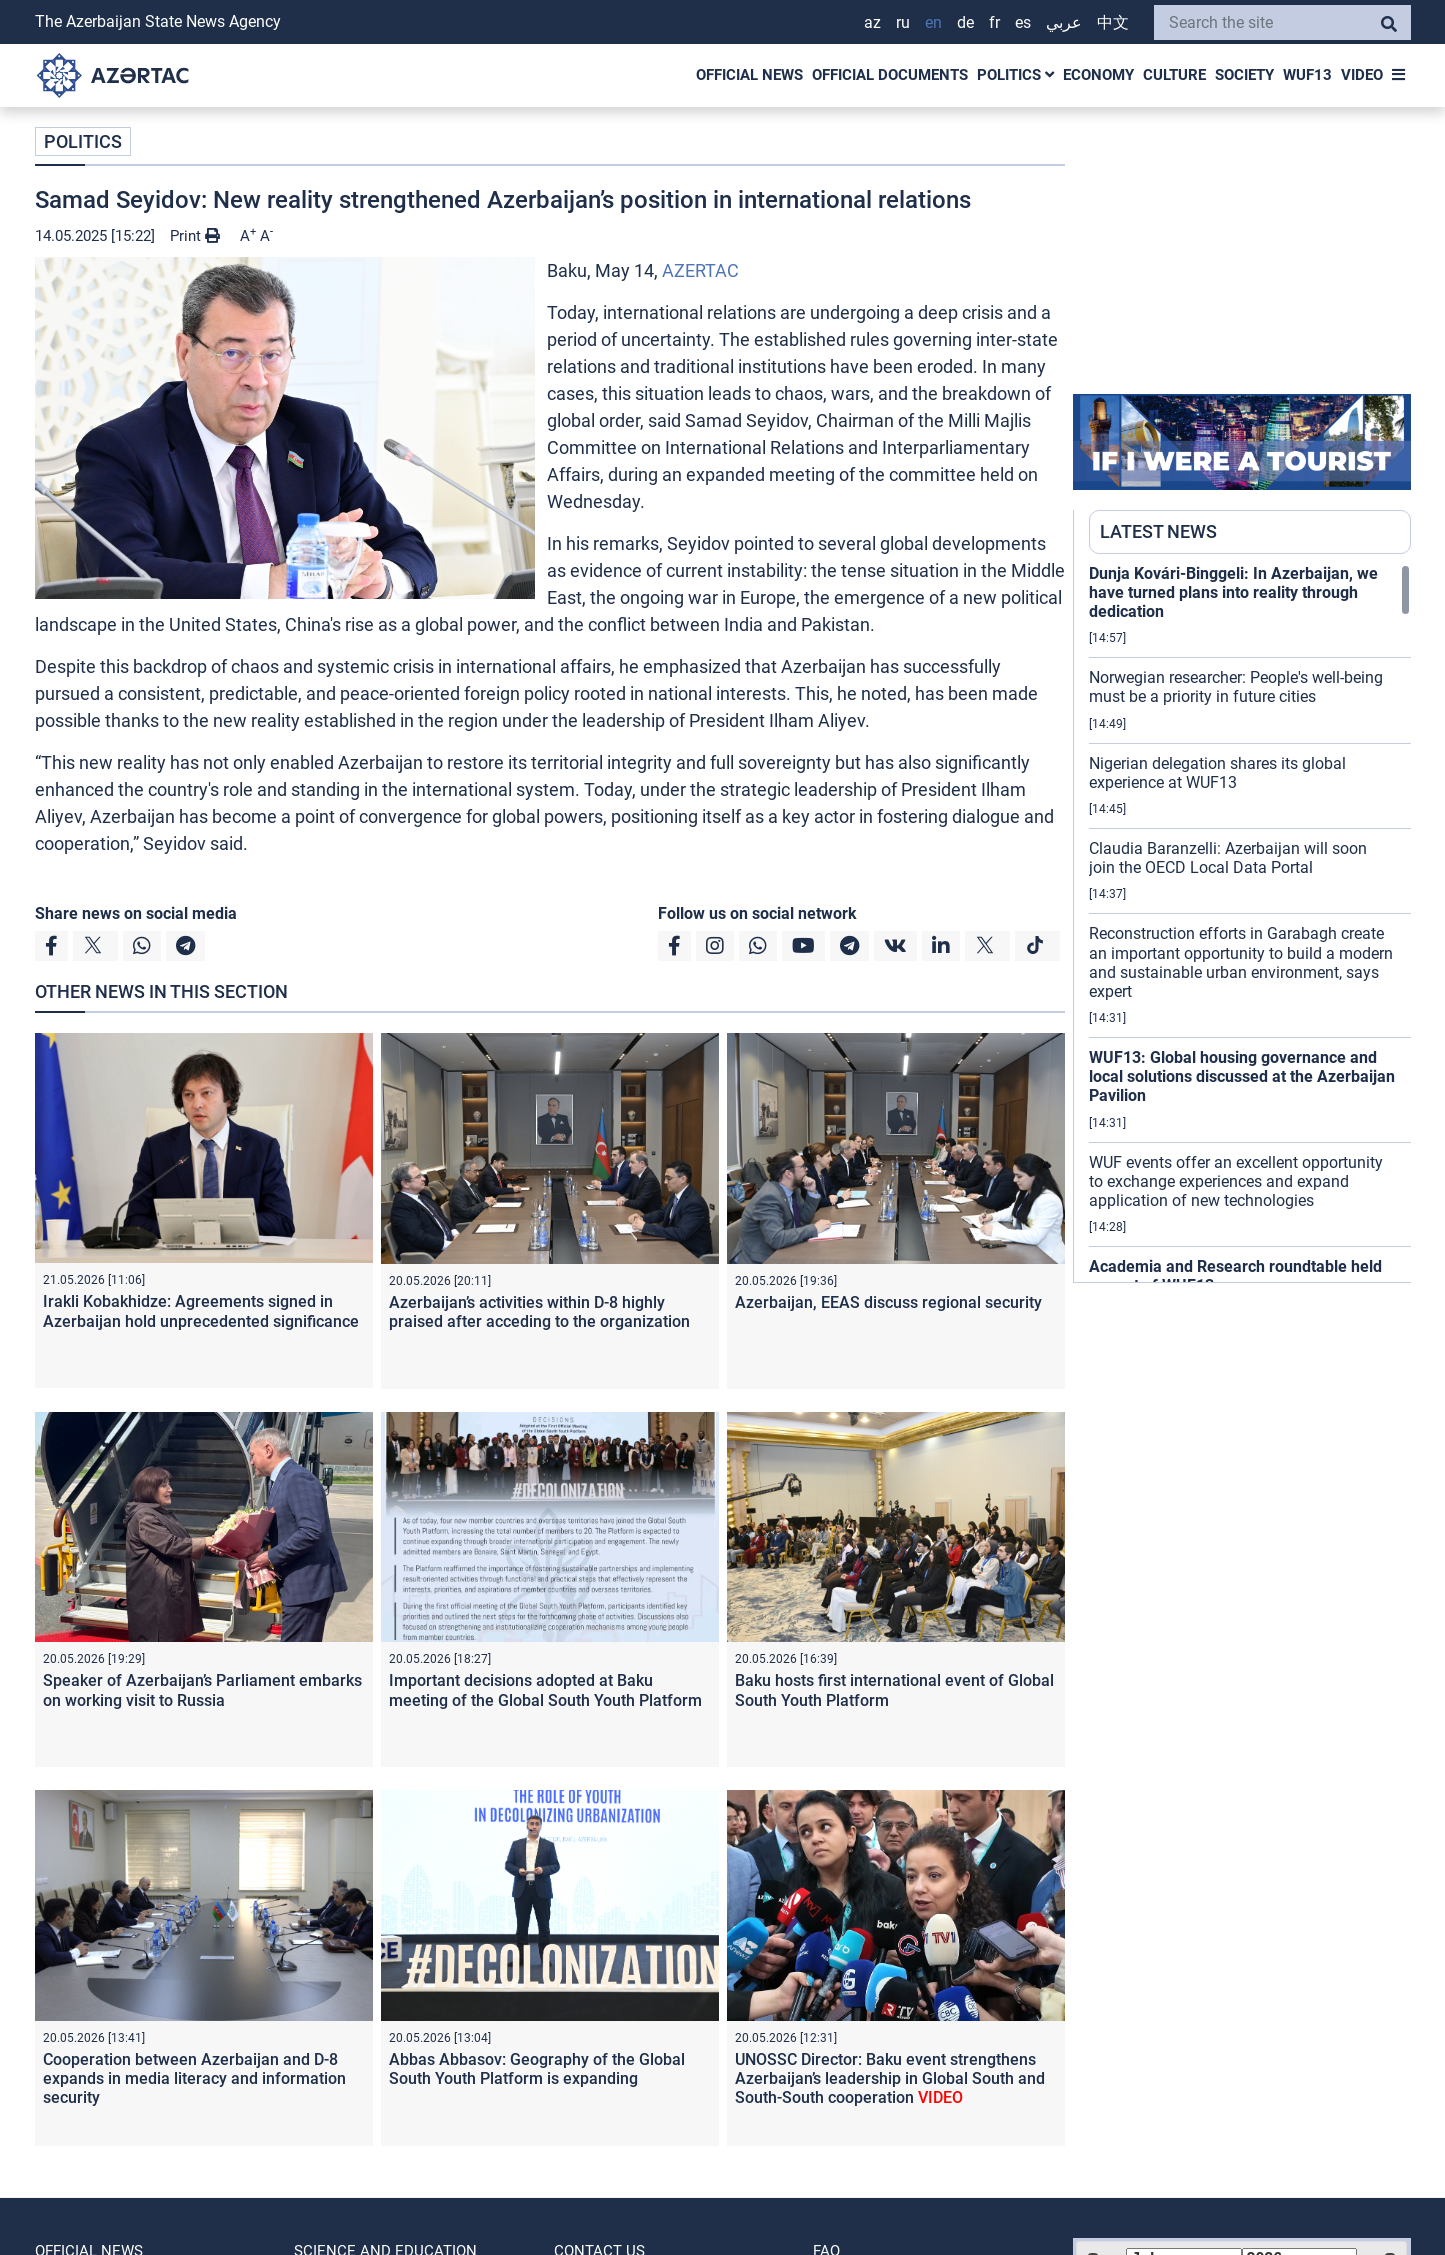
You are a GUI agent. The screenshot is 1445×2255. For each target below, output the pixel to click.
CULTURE (1174, 75)
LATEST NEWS (1158, 531)
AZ (872, 22)
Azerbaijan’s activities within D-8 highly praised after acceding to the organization (539, 1312)
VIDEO (1362, 75)
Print (195, 236)
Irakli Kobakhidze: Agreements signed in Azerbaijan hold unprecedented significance (201, 1311)
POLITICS (1015, 75)
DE (965, 22)
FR (994, 22)
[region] (1250, 923)
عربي (1064, 22)
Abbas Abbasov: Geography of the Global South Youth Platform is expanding (537, 2069)
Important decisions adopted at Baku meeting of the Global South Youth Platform (545, 1690)
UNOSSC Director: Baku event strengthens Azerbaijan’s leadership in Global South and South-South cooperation (890, 2078)
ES (1023, 22)
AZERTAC (700, 270)
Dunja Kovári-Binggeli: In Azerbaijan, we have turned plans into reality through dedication (1233, 592)
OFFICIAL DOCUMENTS (890, 75)
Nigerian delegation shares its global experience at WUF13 (1217, 773)
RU (903, 22)
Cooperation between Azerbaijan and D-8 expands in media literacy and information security (194, 2078)
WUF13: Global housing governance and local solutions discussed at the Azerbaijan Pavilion (1242, 1076)
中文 (1113, 22)
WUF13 (1307, 75)
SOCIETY (1244, 75)
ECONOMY (1098, 75)
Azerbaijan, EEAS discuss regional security (888, 1302)
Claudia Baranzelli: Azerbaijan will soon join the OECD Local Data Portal (1228, 858)
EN (933, 22)
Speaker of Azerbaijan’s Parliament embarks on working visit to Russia (202, 1690)
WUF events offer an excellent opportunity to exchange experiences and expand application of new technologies (1236, 1181)
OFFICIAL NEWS (749, 75)
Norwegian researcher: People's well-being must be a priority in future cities (1236, 687)
